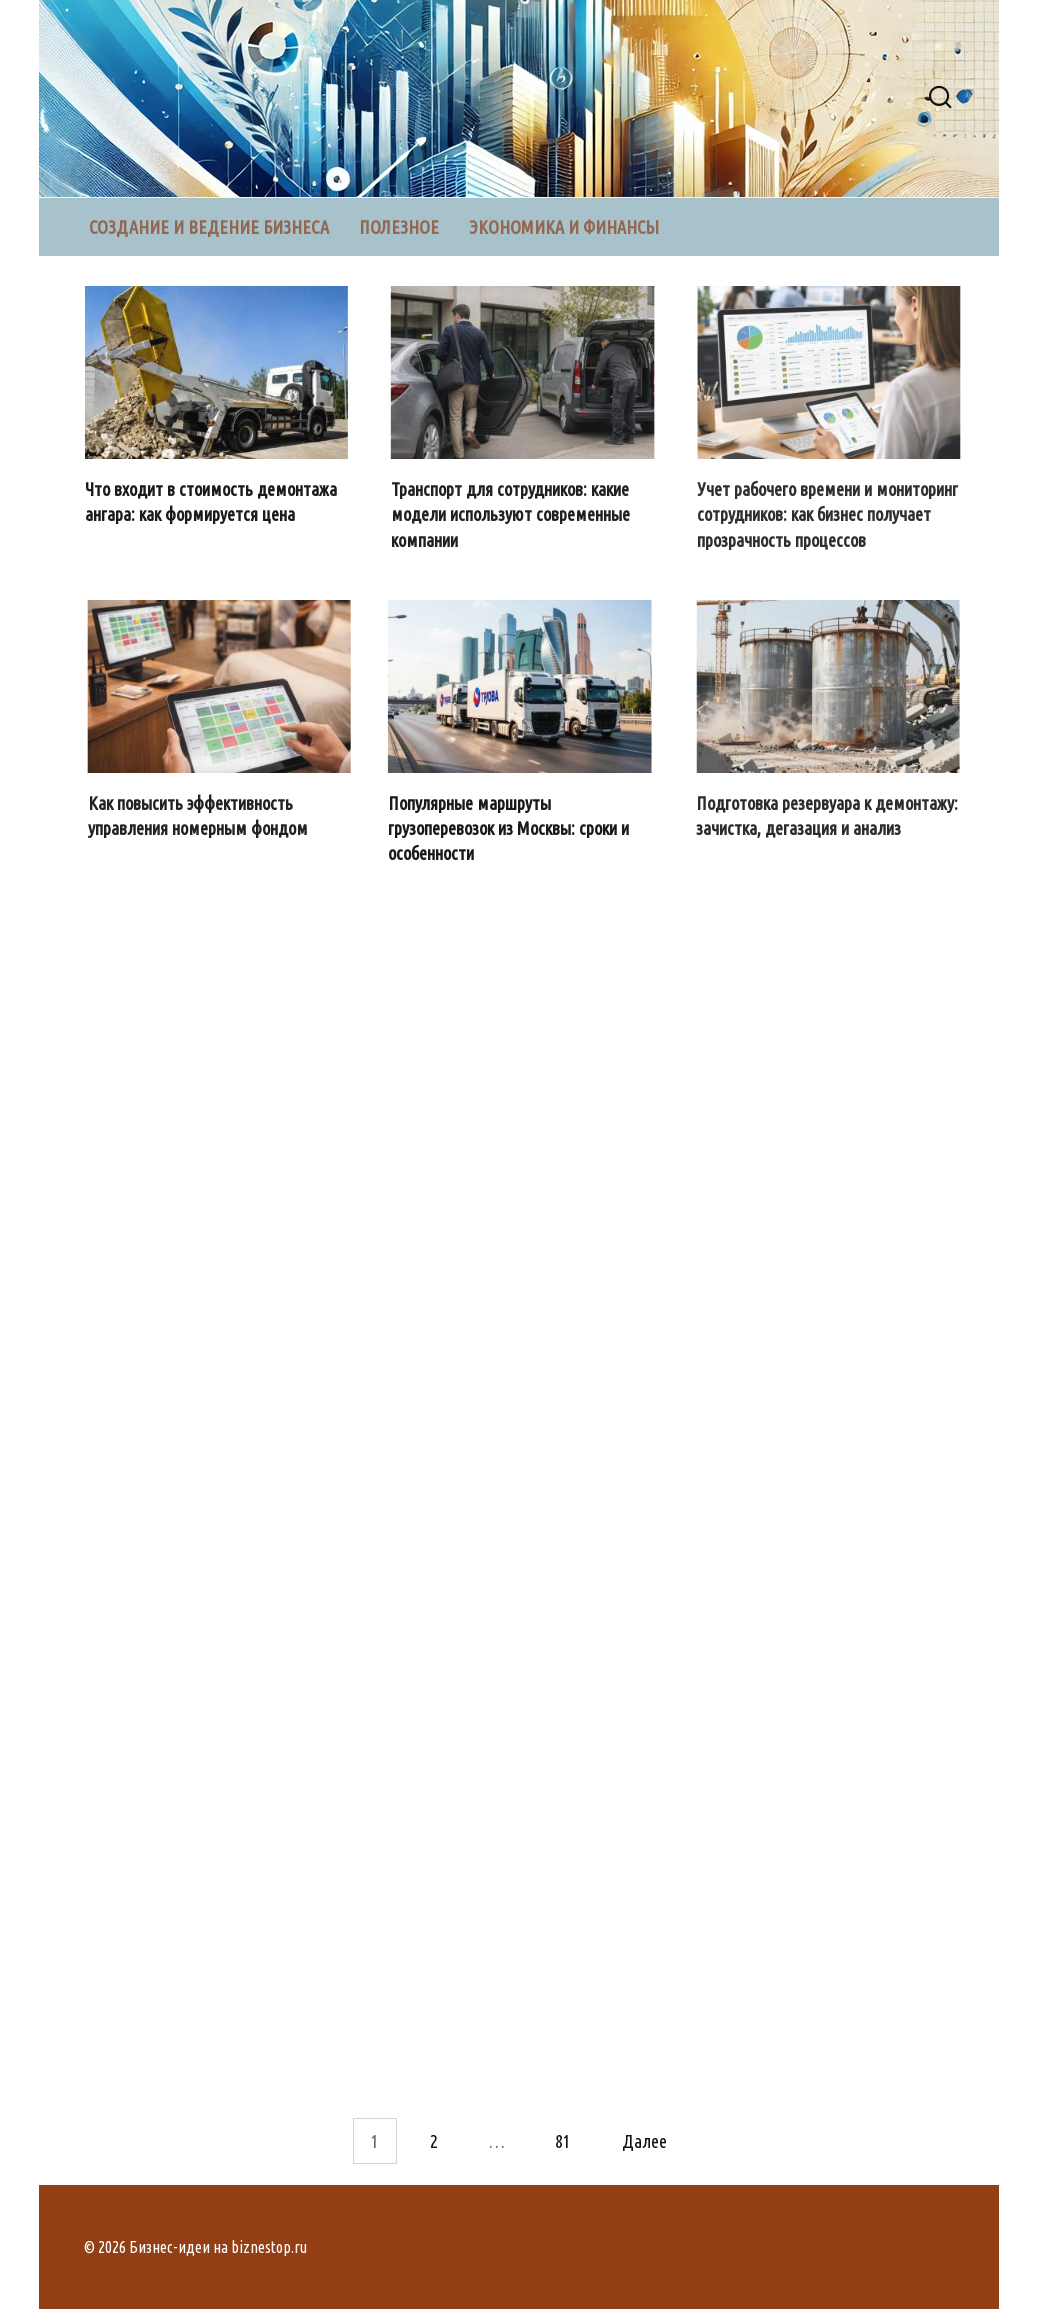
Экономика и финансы (564, 227)
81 (563, 2141)
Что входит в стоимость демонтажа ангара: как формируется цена (213, 501)
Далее (644, 2141)
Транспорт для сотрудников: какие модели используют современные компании (511, 514)
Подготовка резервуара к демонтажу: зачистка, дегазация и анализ (829, 815)
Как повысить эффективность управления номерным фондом (199, 815)
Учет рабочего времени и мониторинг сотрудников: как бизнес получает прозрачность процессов (829, 514)
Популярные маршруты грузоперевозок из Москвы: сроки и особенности (510, 828)
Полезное (399, 227)
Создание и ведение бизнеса (209, 227)
